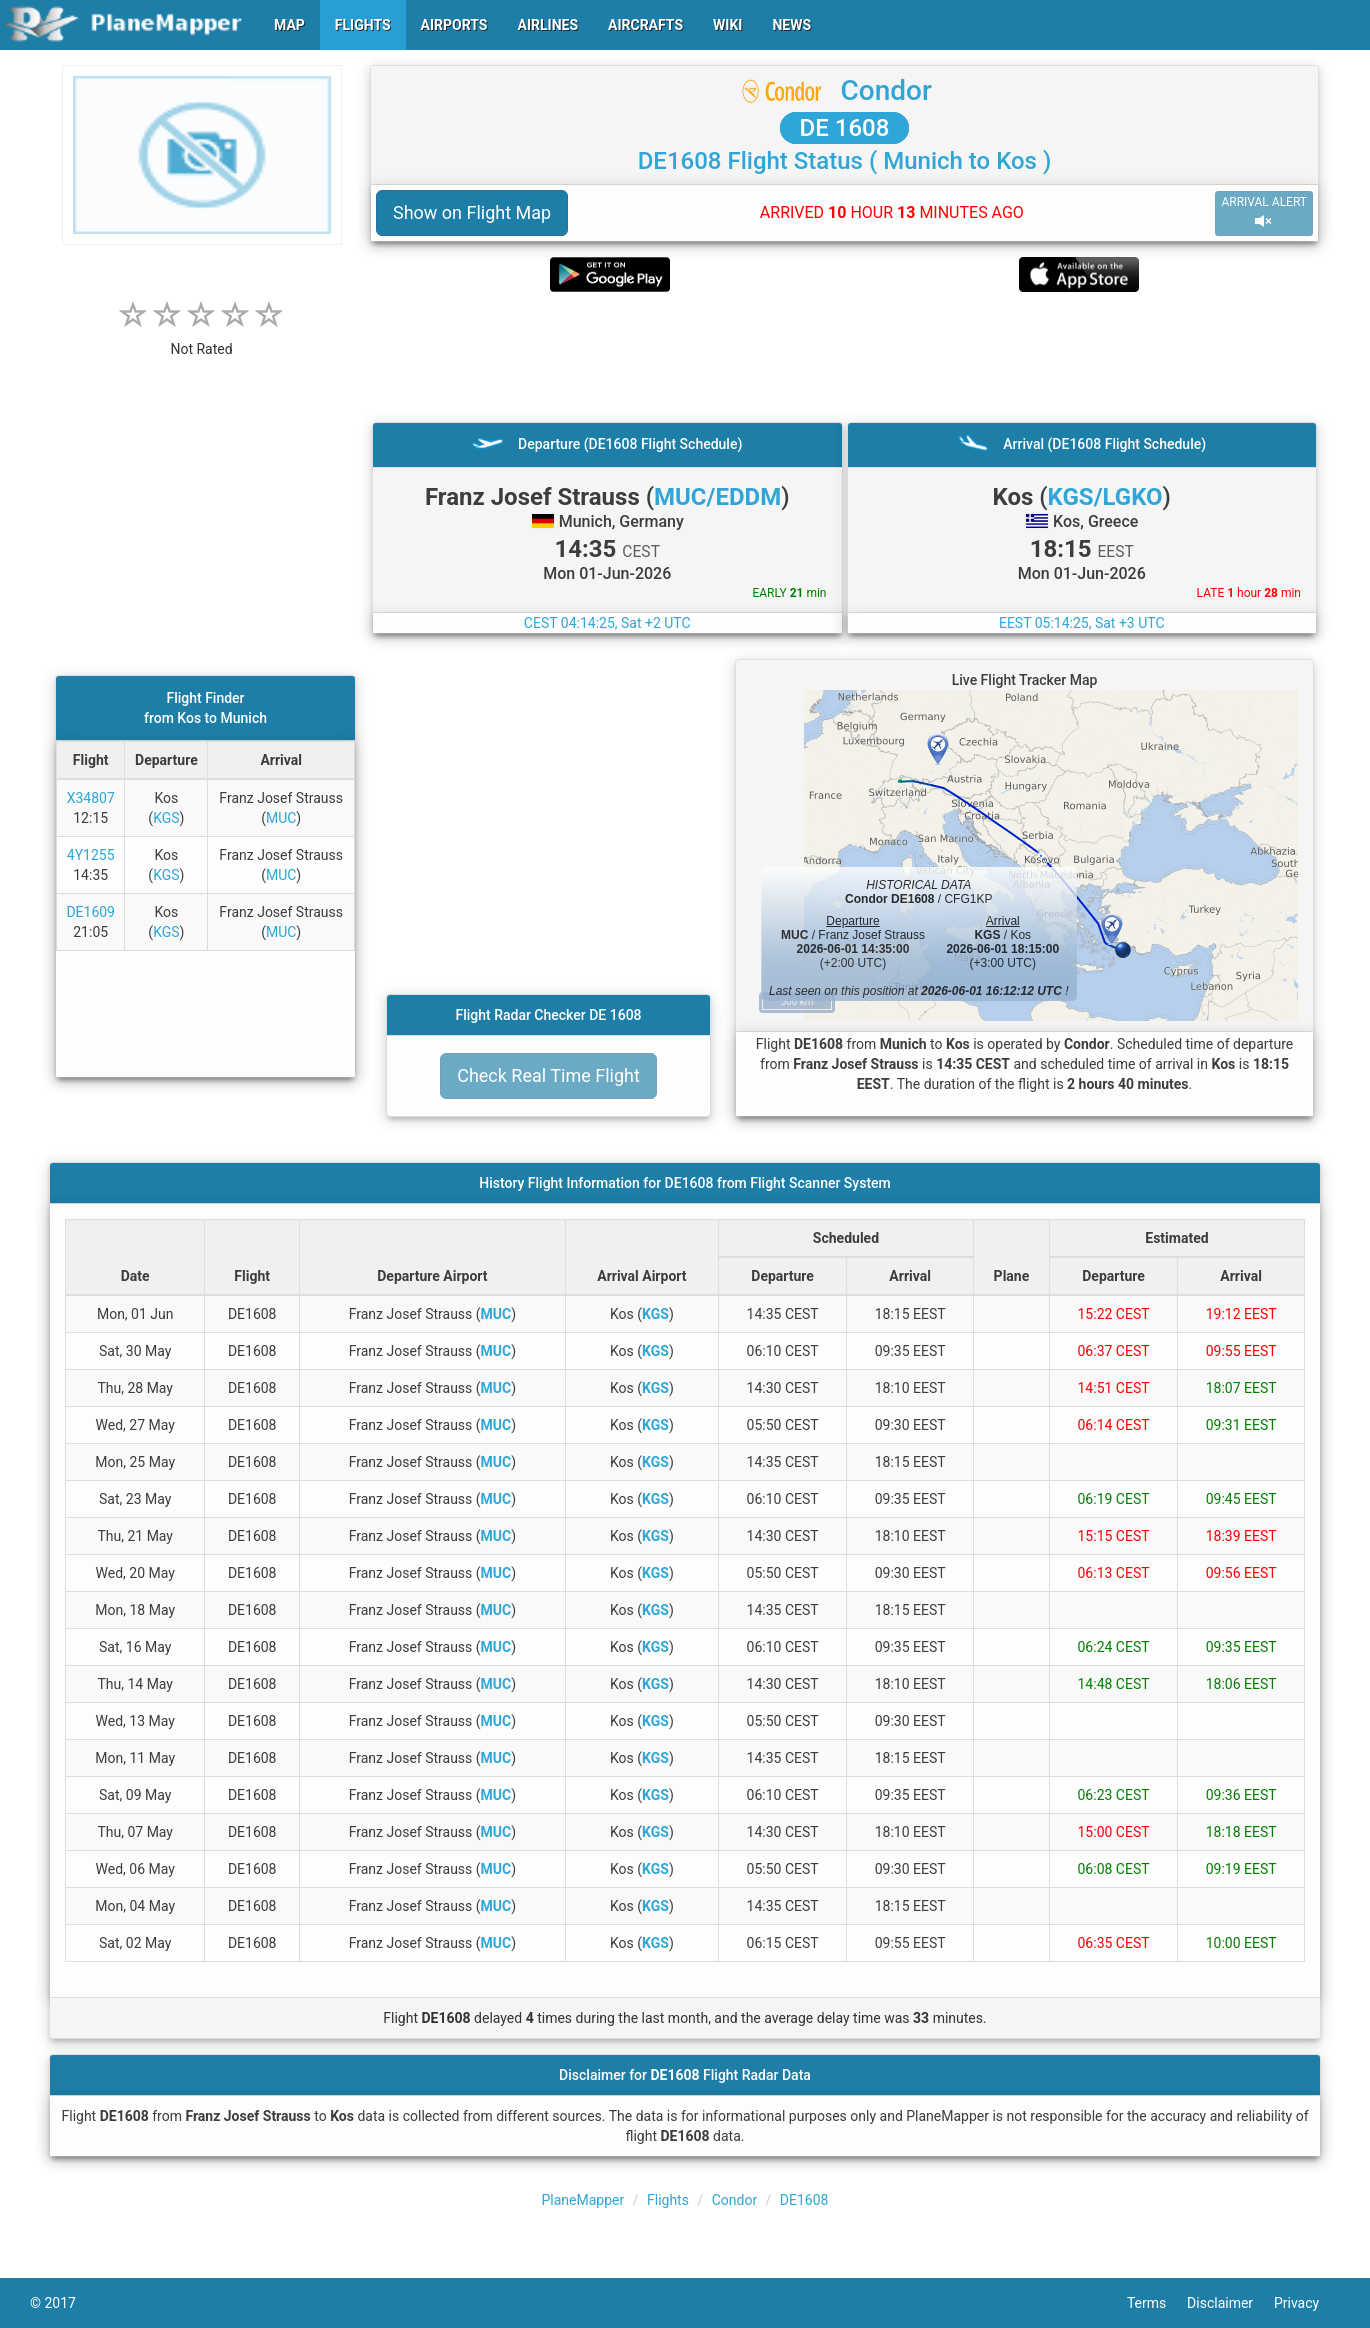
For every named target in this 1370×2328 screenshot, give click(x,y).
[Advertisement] (844, 357)
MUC (281, 818)
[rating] (202, 338)
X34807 (91, 798)
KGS (166, 818)
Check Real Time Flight (548, 1075)
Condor (886, 90)
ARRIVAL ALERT (1264, 212)
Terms (1157, 2303)
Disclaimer (1230, 2303)
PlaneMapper (583, 2200)
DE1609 (90, 912)
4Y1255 (91, 855)
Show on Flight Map (472, 212)
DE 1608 (845, 128)
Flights (668, 2200)
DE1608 (804, 2200)
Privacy (1307, 2303)
